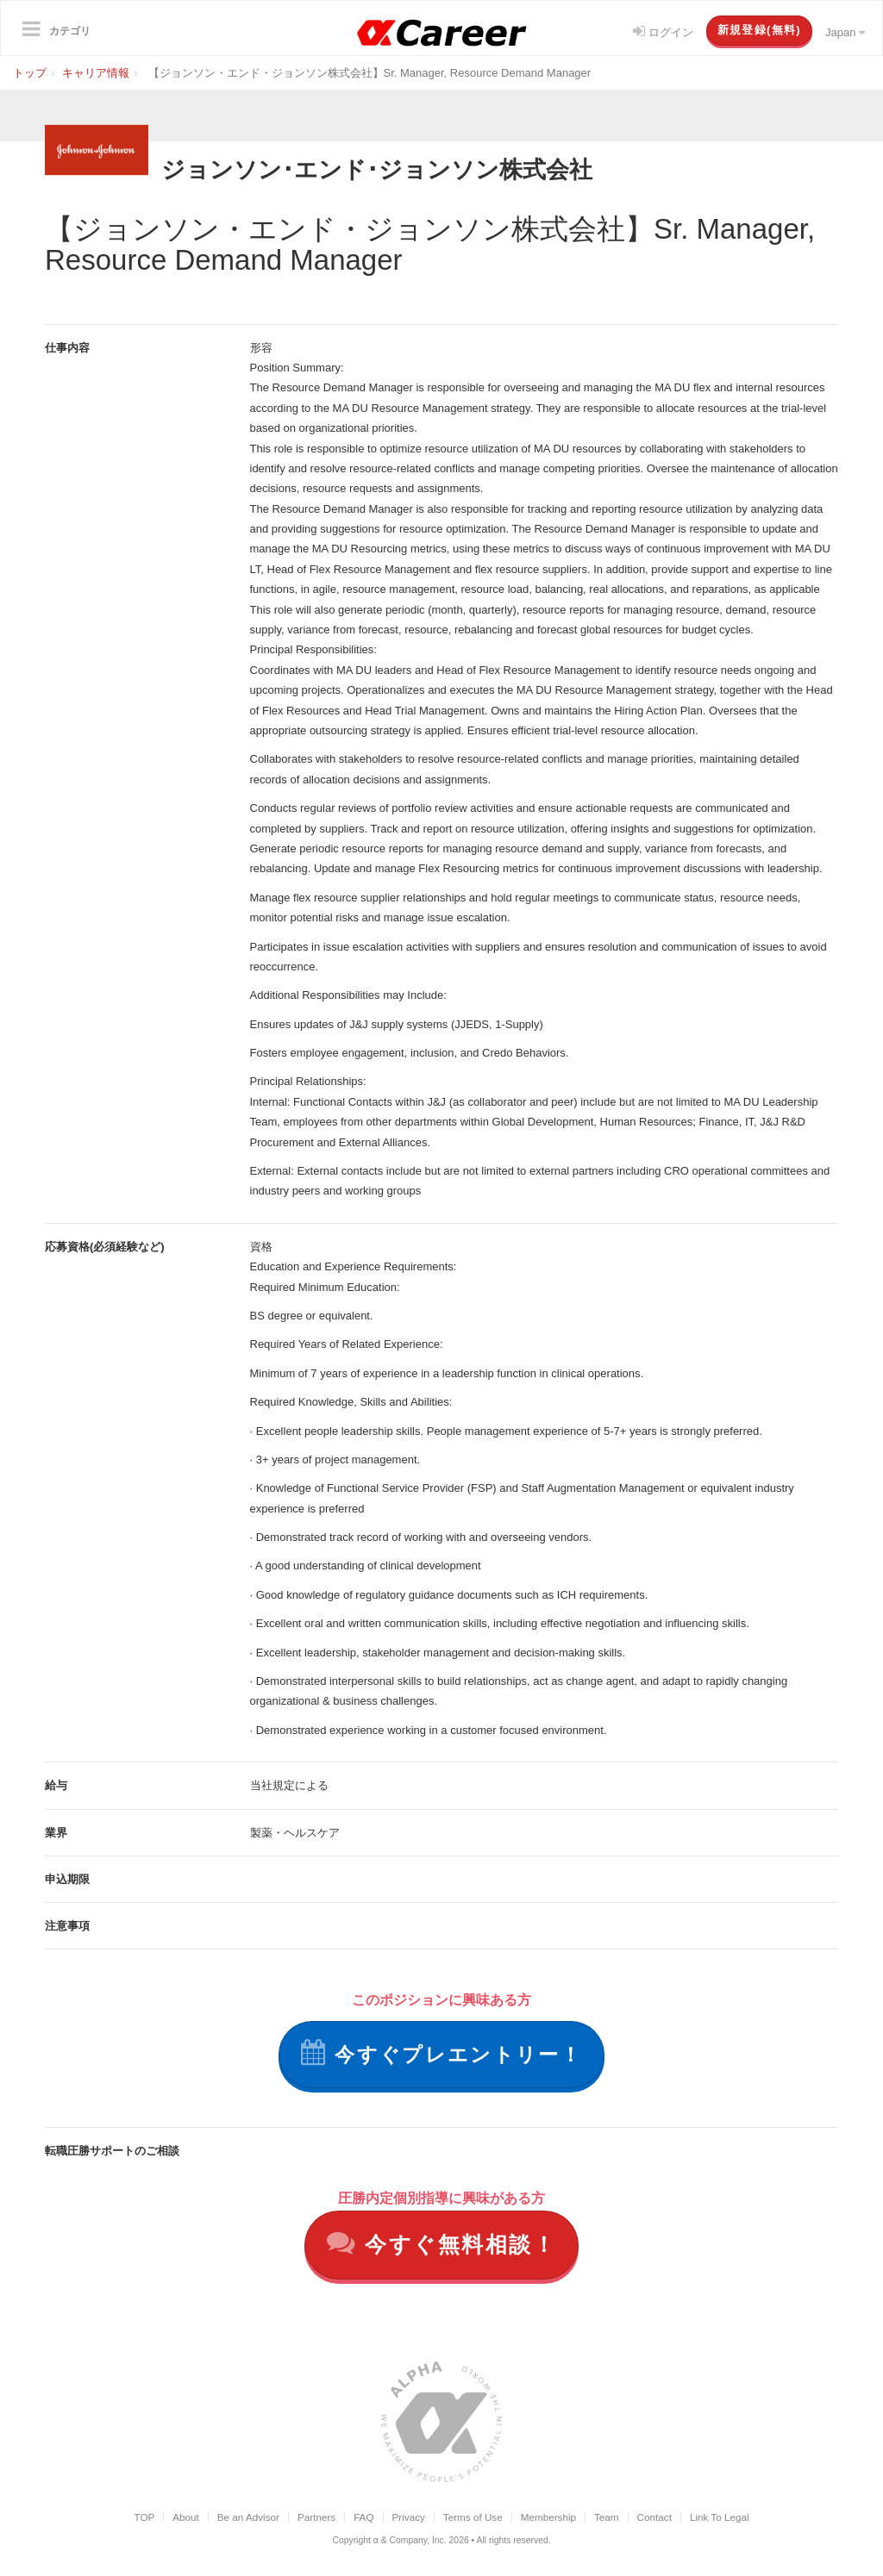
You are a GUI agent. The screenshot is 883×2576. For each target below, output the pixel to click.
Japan (845, 32)
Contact (654, 2517)
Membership (548, 2517)
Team (606, 2517)
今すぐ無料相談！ (442, 2244)
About (185, 2517)
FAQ (363, 2517)
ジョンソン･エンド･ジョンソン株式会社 (399, 168)
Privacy (408, 2517)
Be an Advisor (248, 2517)
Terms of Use (473, 2517)
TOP (144, 2517)
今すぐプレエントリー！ (441, 2053)
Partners (316, 2517)
